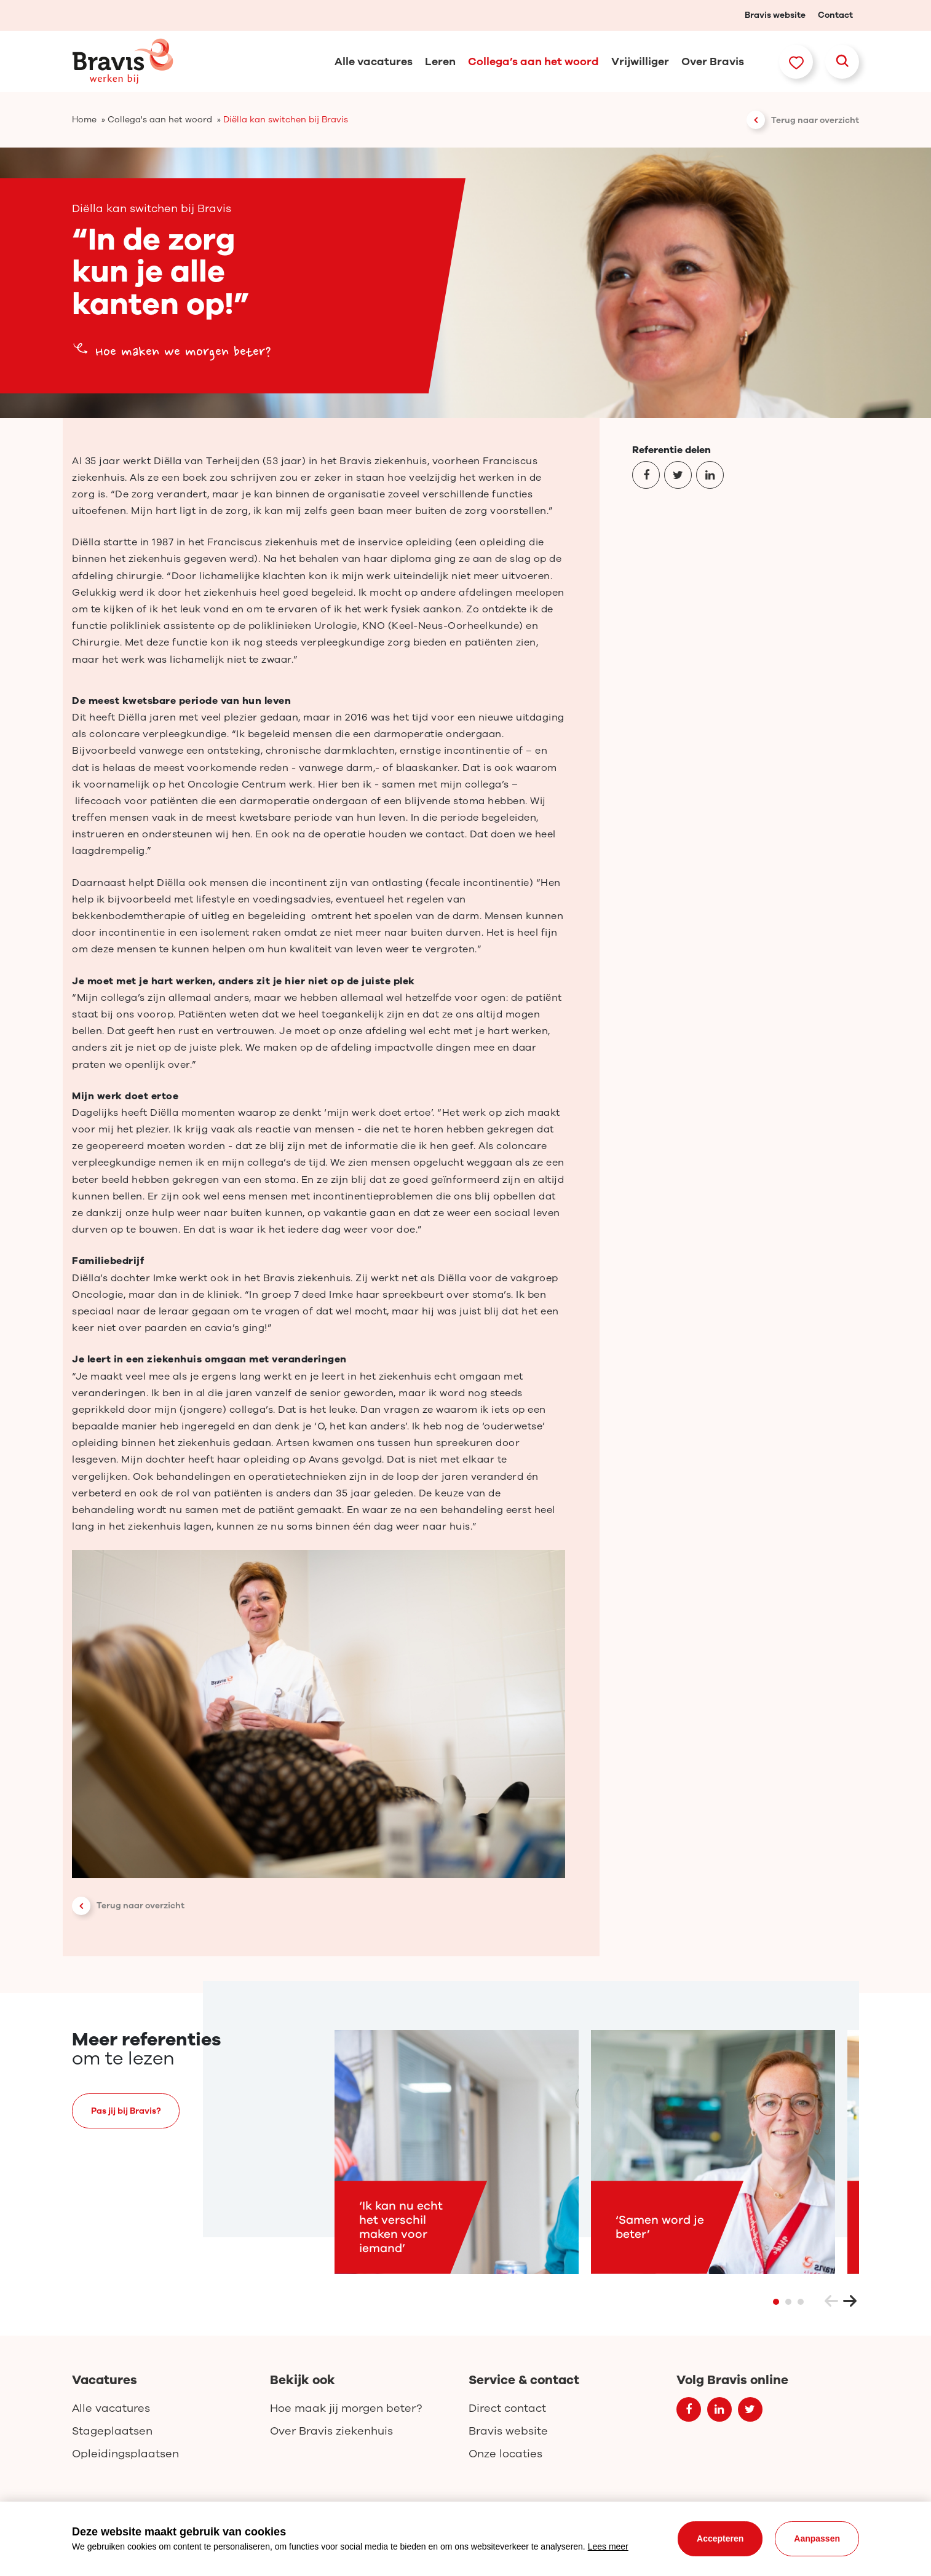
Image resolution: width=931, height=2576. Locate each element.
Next (850, 2304)
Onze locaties (505, 2453)
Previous (831, 2304)
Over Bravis (712, 61)
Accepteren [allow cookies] (720, 2538)
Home (84, 119)
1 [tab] (776, 2304)
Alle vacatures (374, 61)
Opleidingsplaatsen (125, 2453)
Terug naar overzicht (815, 120)
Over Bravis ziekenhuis (331, 2431)
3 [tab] (800, 2304)
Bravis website (775, 15)
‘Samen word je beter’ (660, 2230)
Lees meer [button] (608, 2546)
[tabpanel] (457, 2155)
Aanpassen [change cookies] (817, 2538)
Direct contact (507, 2408)
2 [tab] (788, 2304)
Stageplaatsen (112, 2431)
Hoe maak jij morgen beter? (346, 2408)
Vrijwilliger (640, 61)
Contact (835, 15)
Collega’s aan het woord (533, 61)
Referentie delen (671, 450)
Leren (440, 61)
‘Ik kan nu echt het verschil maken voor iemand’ (401, 2230)
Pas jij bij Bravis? (125, 2113)
